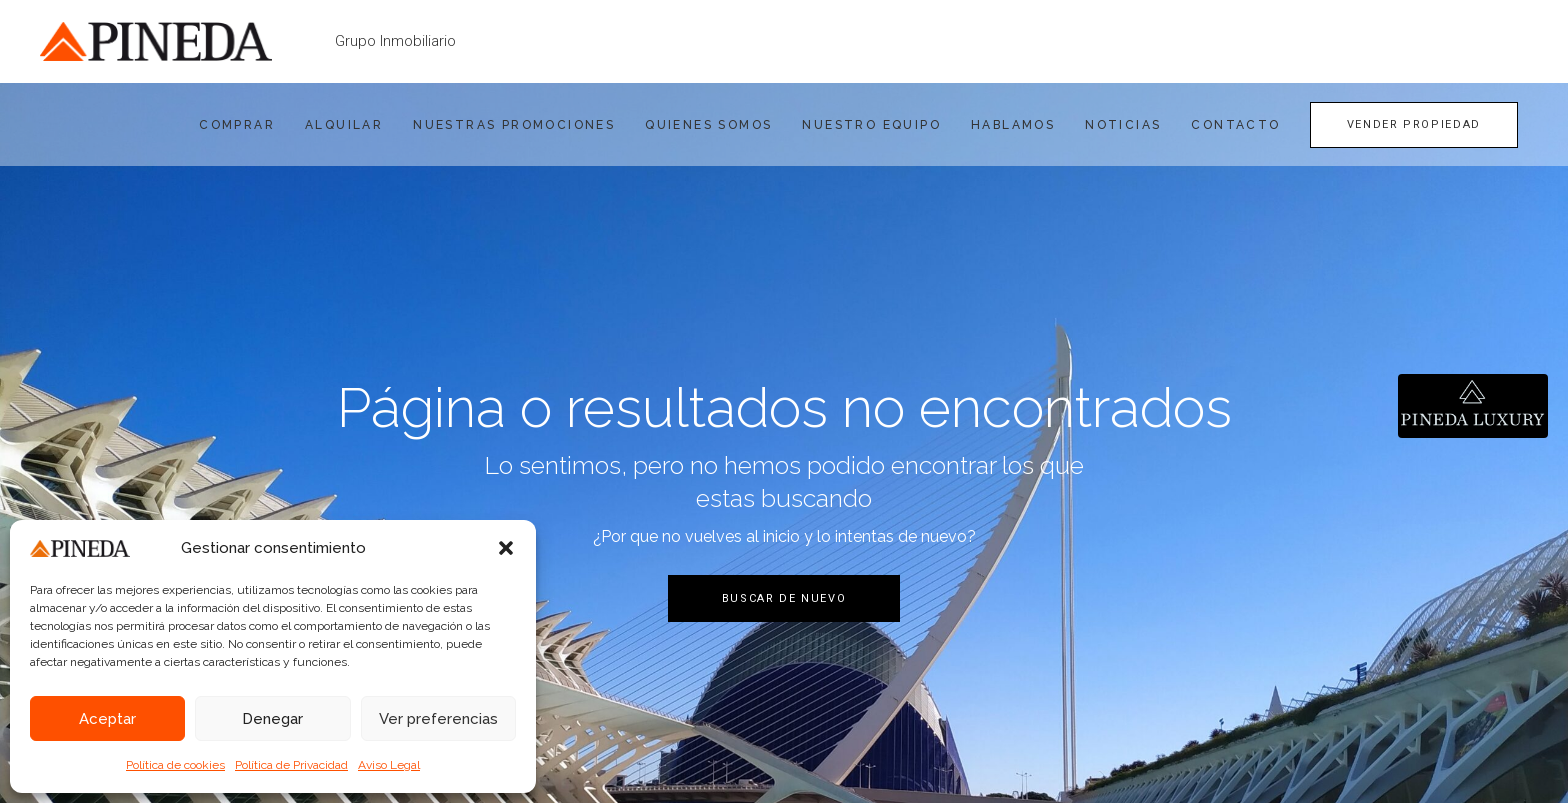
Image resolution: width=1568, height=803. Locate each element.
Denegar (272, 719)
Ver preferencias (438, 719)
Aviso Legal (389, 765)
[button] (506, 548)
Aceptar (107, 719)
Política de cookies (175, 765)
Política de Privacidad (291, 765)
